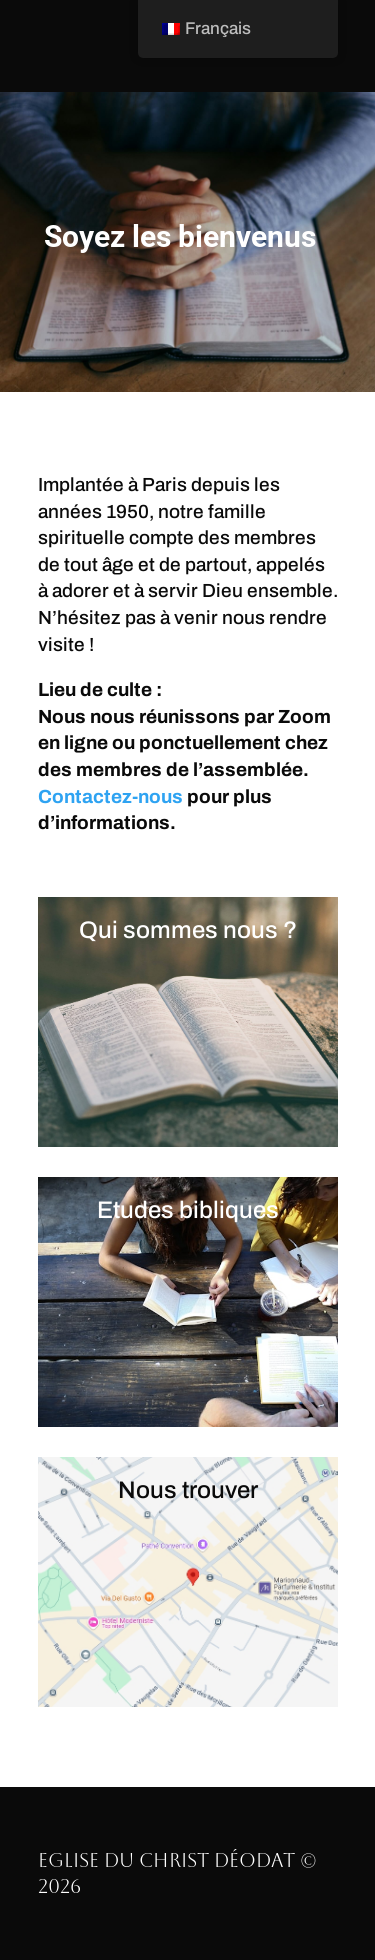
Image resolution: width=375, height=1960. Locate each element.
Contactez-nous (110, 796)
